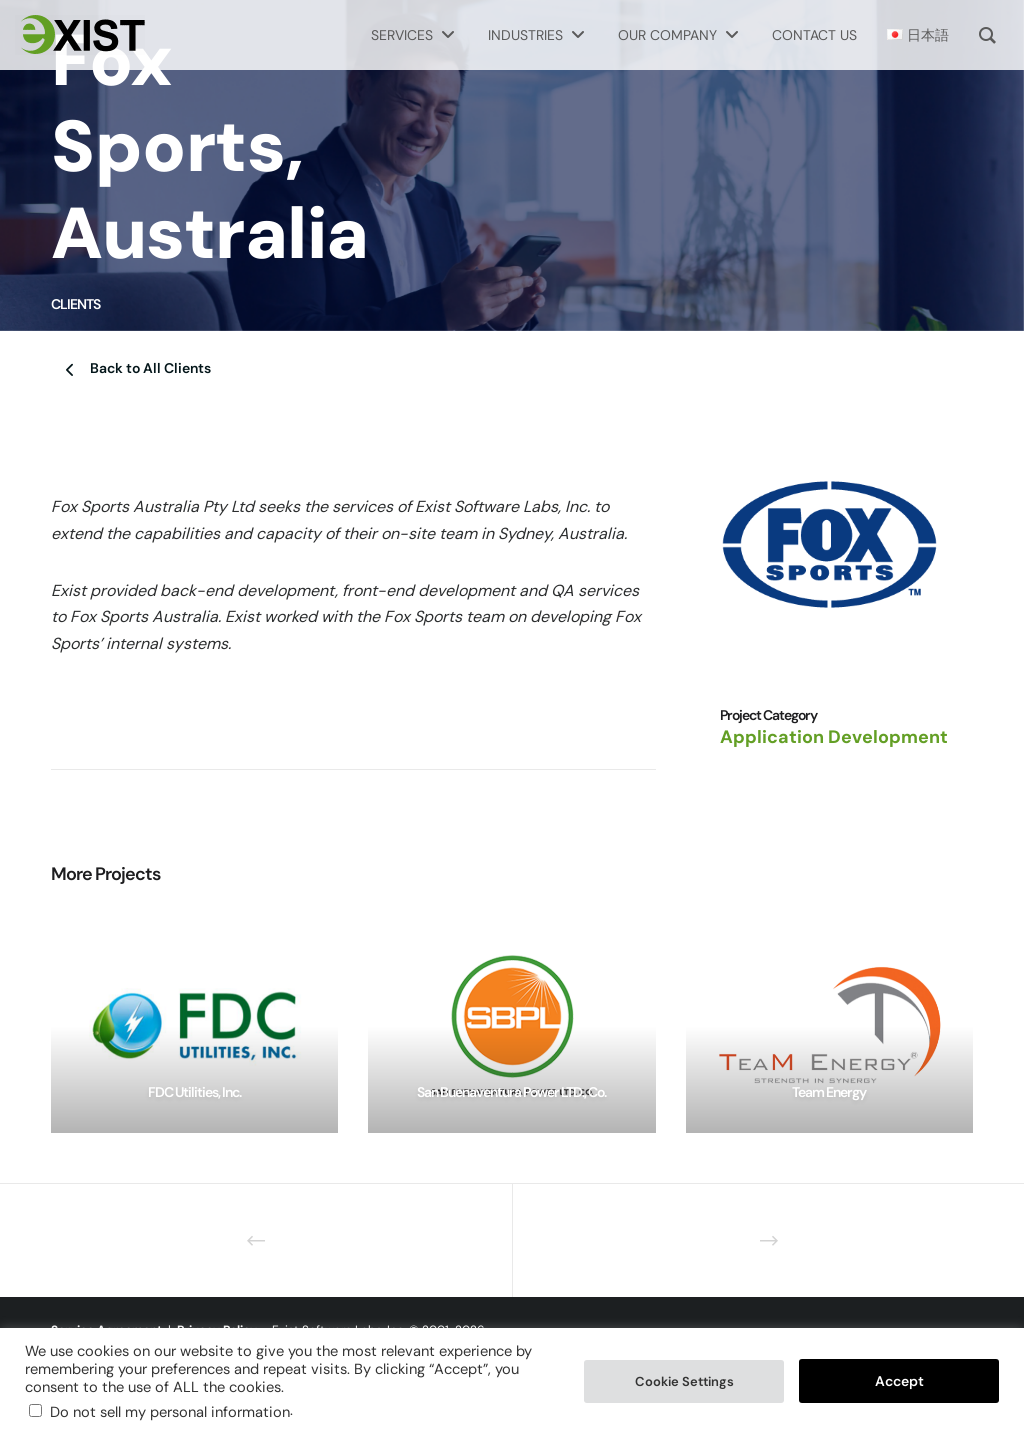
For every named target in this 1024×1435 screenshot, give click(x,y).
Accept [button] (899, 1381)
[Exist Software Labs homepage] (80, 35)
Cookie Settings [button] (684, 1381)
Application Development (834, 737)
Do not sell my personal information (170, 1412)
